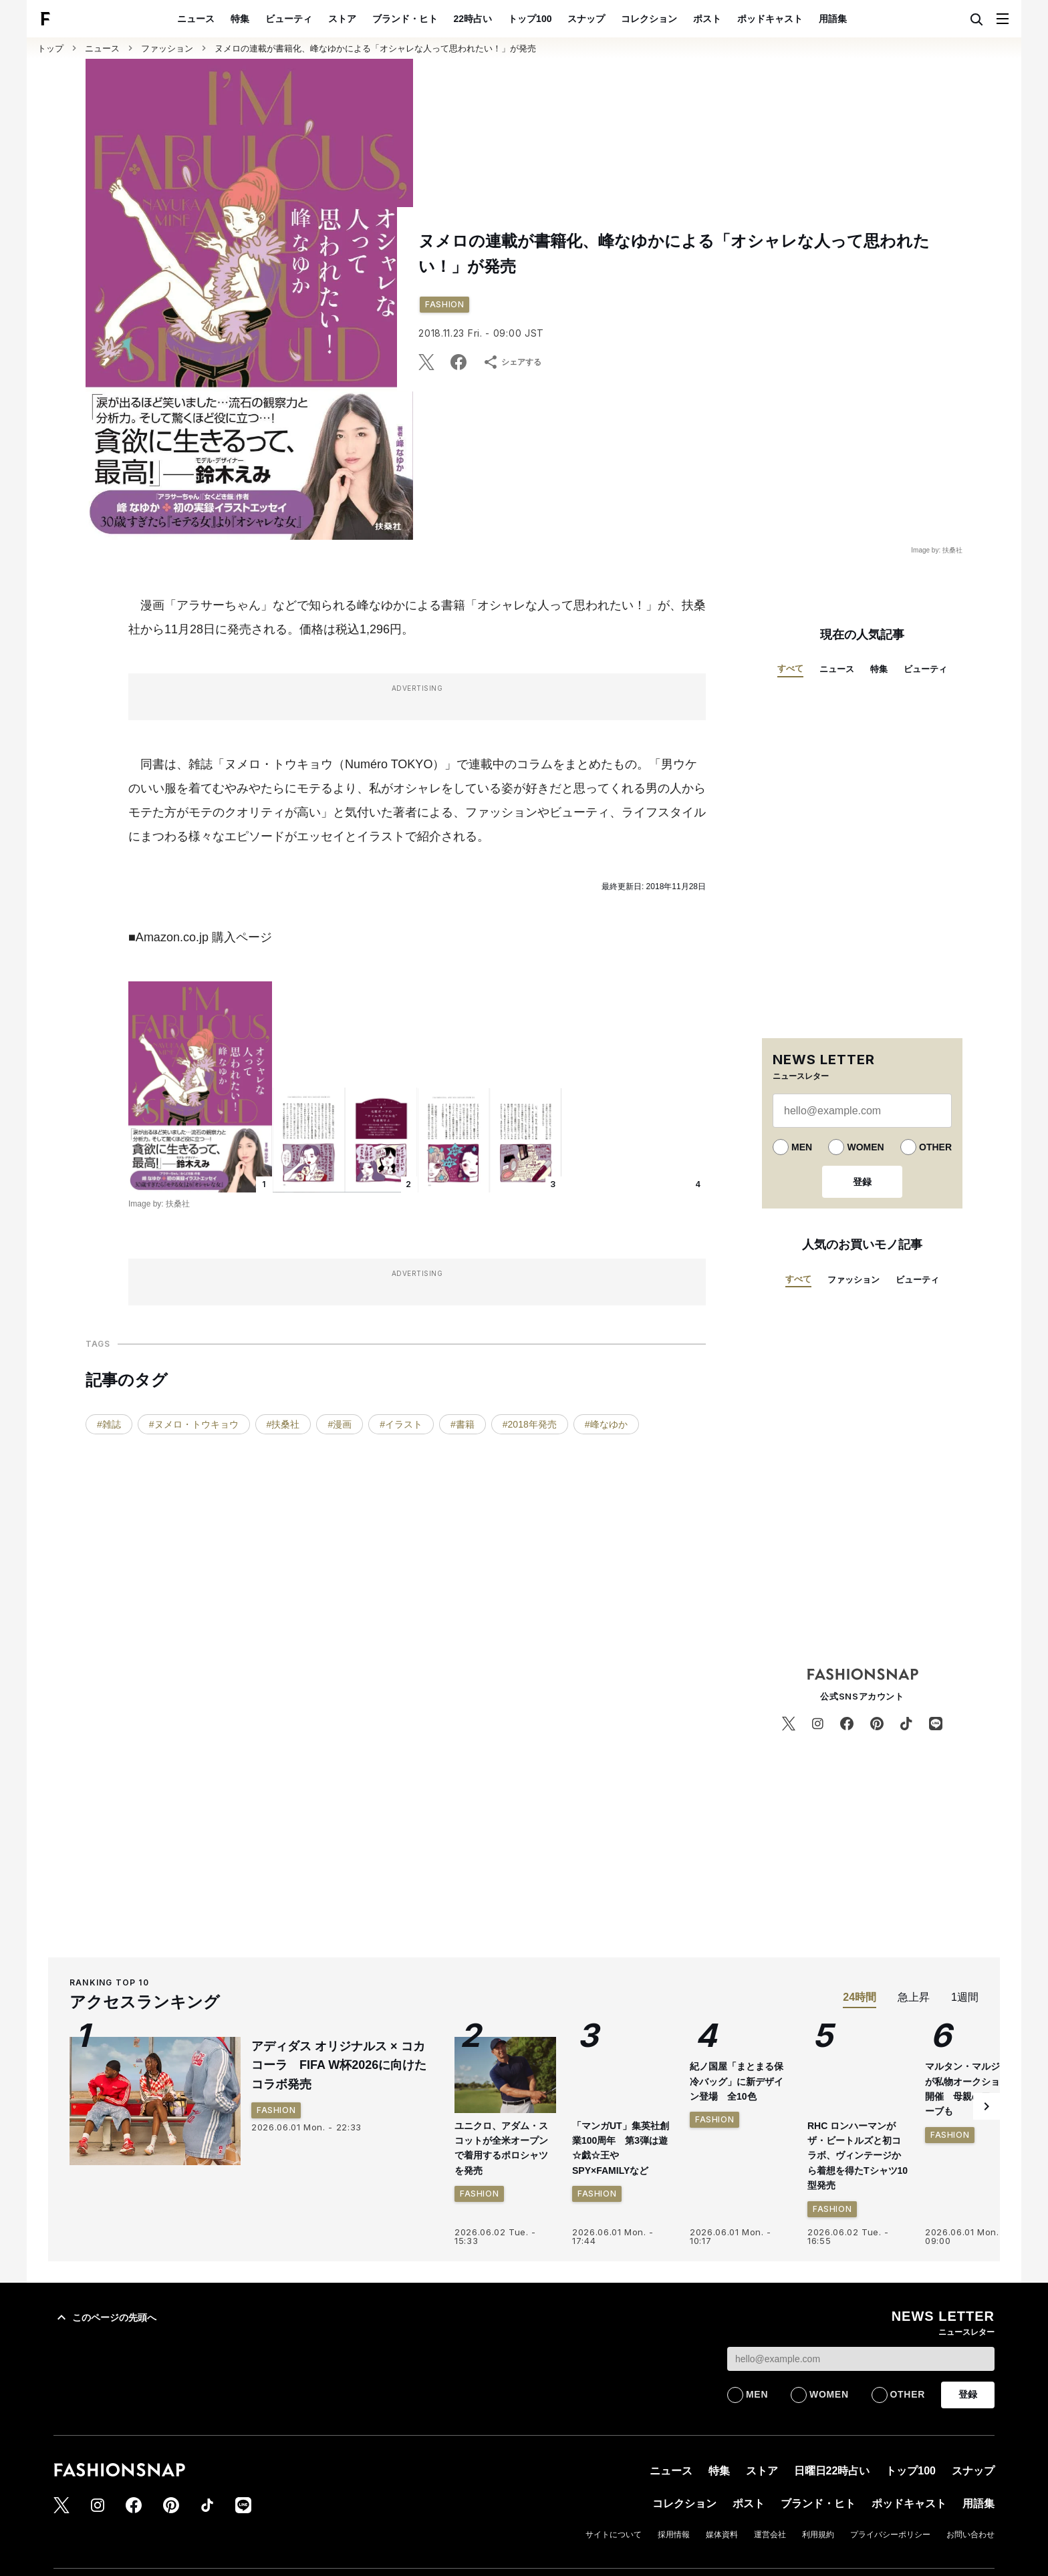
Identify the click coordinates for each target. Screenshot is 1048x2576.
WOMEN (865, 1147)
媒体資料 (722, 2534)
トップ (50, 48)
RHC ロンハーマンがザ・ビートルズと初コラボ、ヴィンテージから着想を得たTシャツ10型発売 (857, 2155)
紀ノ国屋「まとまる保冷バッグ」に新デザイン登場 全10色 (736, 2081)
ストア (342, 18)
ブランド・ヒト (405, 18)
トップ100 (529, 18)
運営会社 (770, 2534)
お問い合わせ (970, 2534)
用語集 (833, 18)
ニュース (196, 18)
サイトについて (613, 2534)
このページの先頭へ (104, 2317)
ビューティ (288, 18)
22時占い (473, 18)
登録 (862, 1181)
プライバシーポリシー (890, 2534)
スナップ (586, 18)
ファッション (167, 48)
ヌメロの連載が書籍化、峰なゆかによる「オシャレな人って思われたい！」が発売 (375, 48)
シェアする (512, 362)
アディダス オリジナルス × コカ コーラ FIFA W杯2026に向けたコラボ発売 (338, 2066)
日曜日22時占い (832, 2470)
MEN (801, 1147)
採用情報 (674, 2534)
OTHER (935, 1147)
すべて (790, 668)
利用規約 (818, 2534)
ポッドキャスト (770, 18)
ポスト (707, 18)
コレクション (649, 18)
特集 (240, 18)
